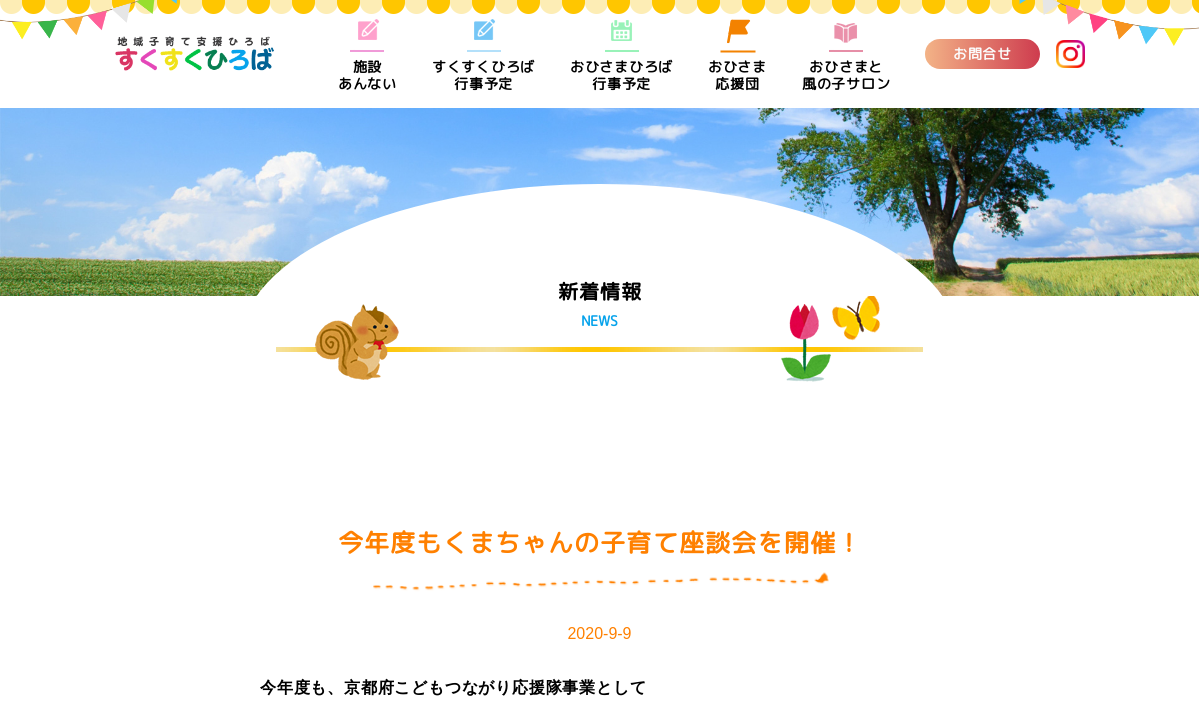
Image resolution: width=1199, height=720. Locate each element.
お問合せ (982, 53)
